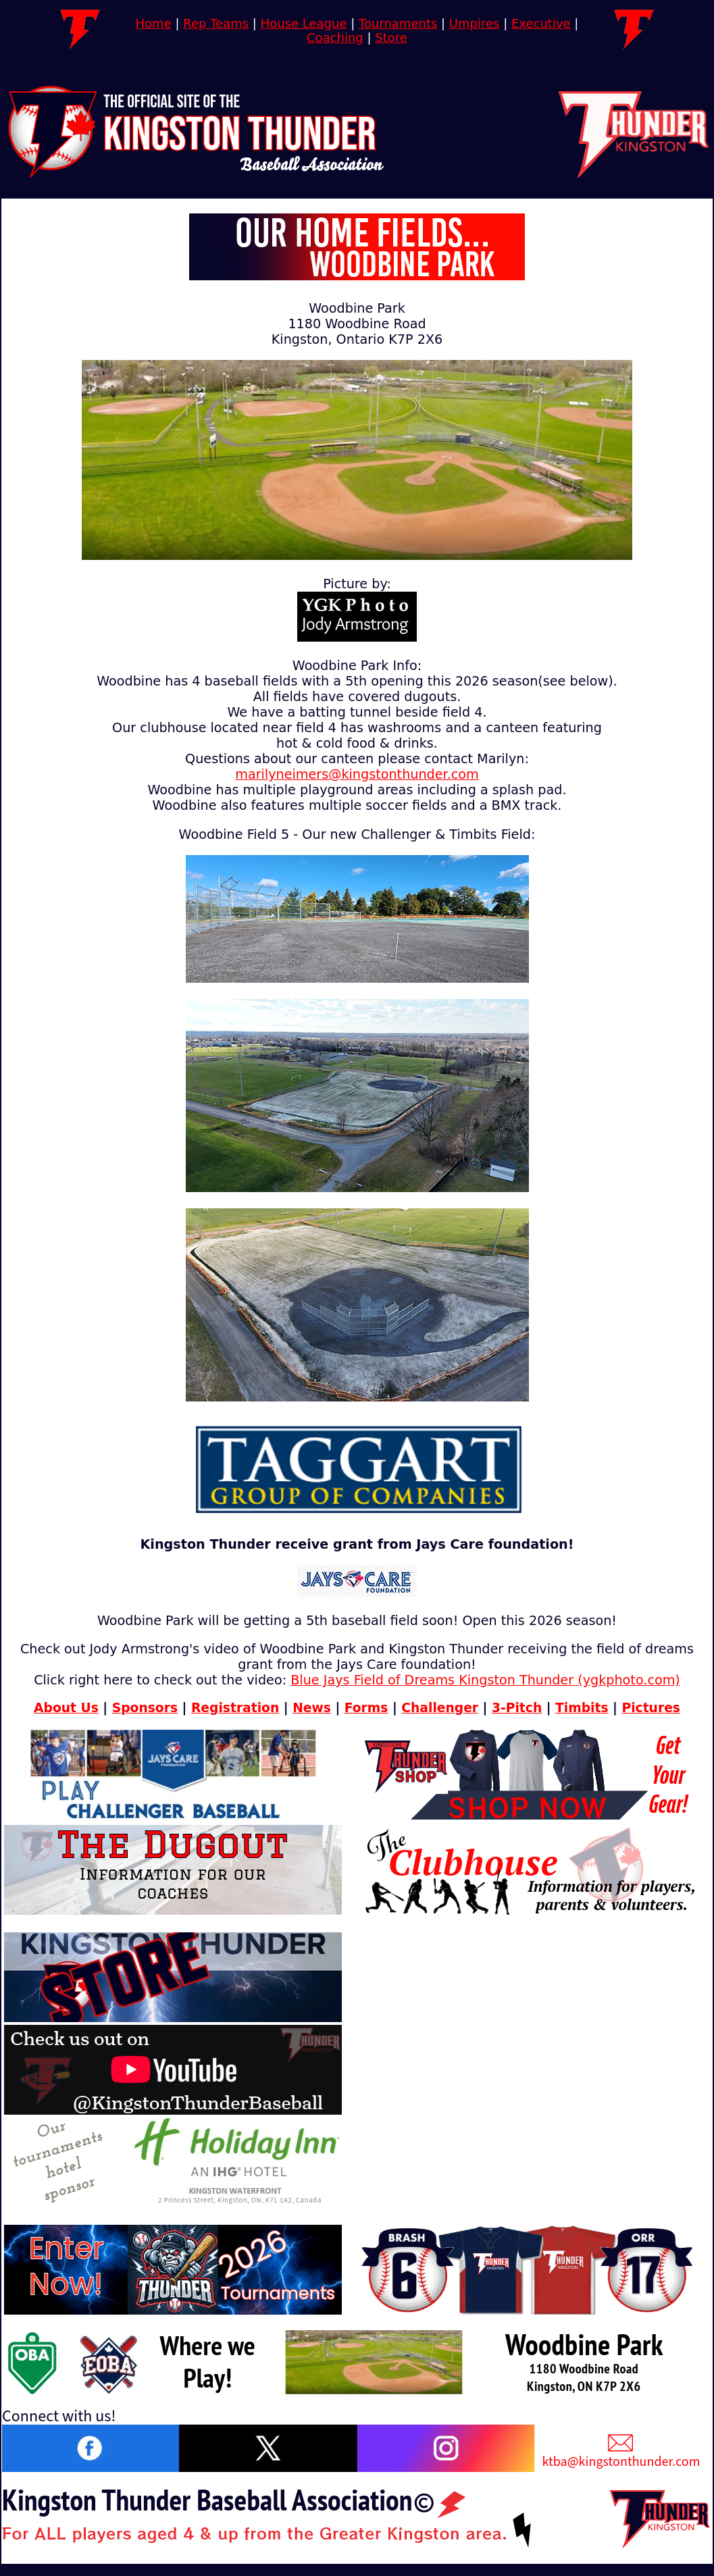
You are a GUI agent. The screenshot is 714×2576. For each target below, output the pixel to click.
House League (304, 23)
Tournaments (398, 23)
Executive (541, 23)
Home (154, 23)
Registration (235, 1708)
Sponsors (145, 1708)
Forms (366, 1708)
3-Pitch (517, 1708)
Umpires (474, 23)
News (311, 1708)
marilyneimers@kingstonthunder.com (357, 774)
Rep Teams (216, 23)
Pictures (650, 1708)
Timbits (582, 1708)
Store (391, 37)
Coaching (335, 37)
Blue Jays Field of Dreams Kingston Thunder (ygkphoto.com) (485, 1680)
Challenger (439, 1708)
